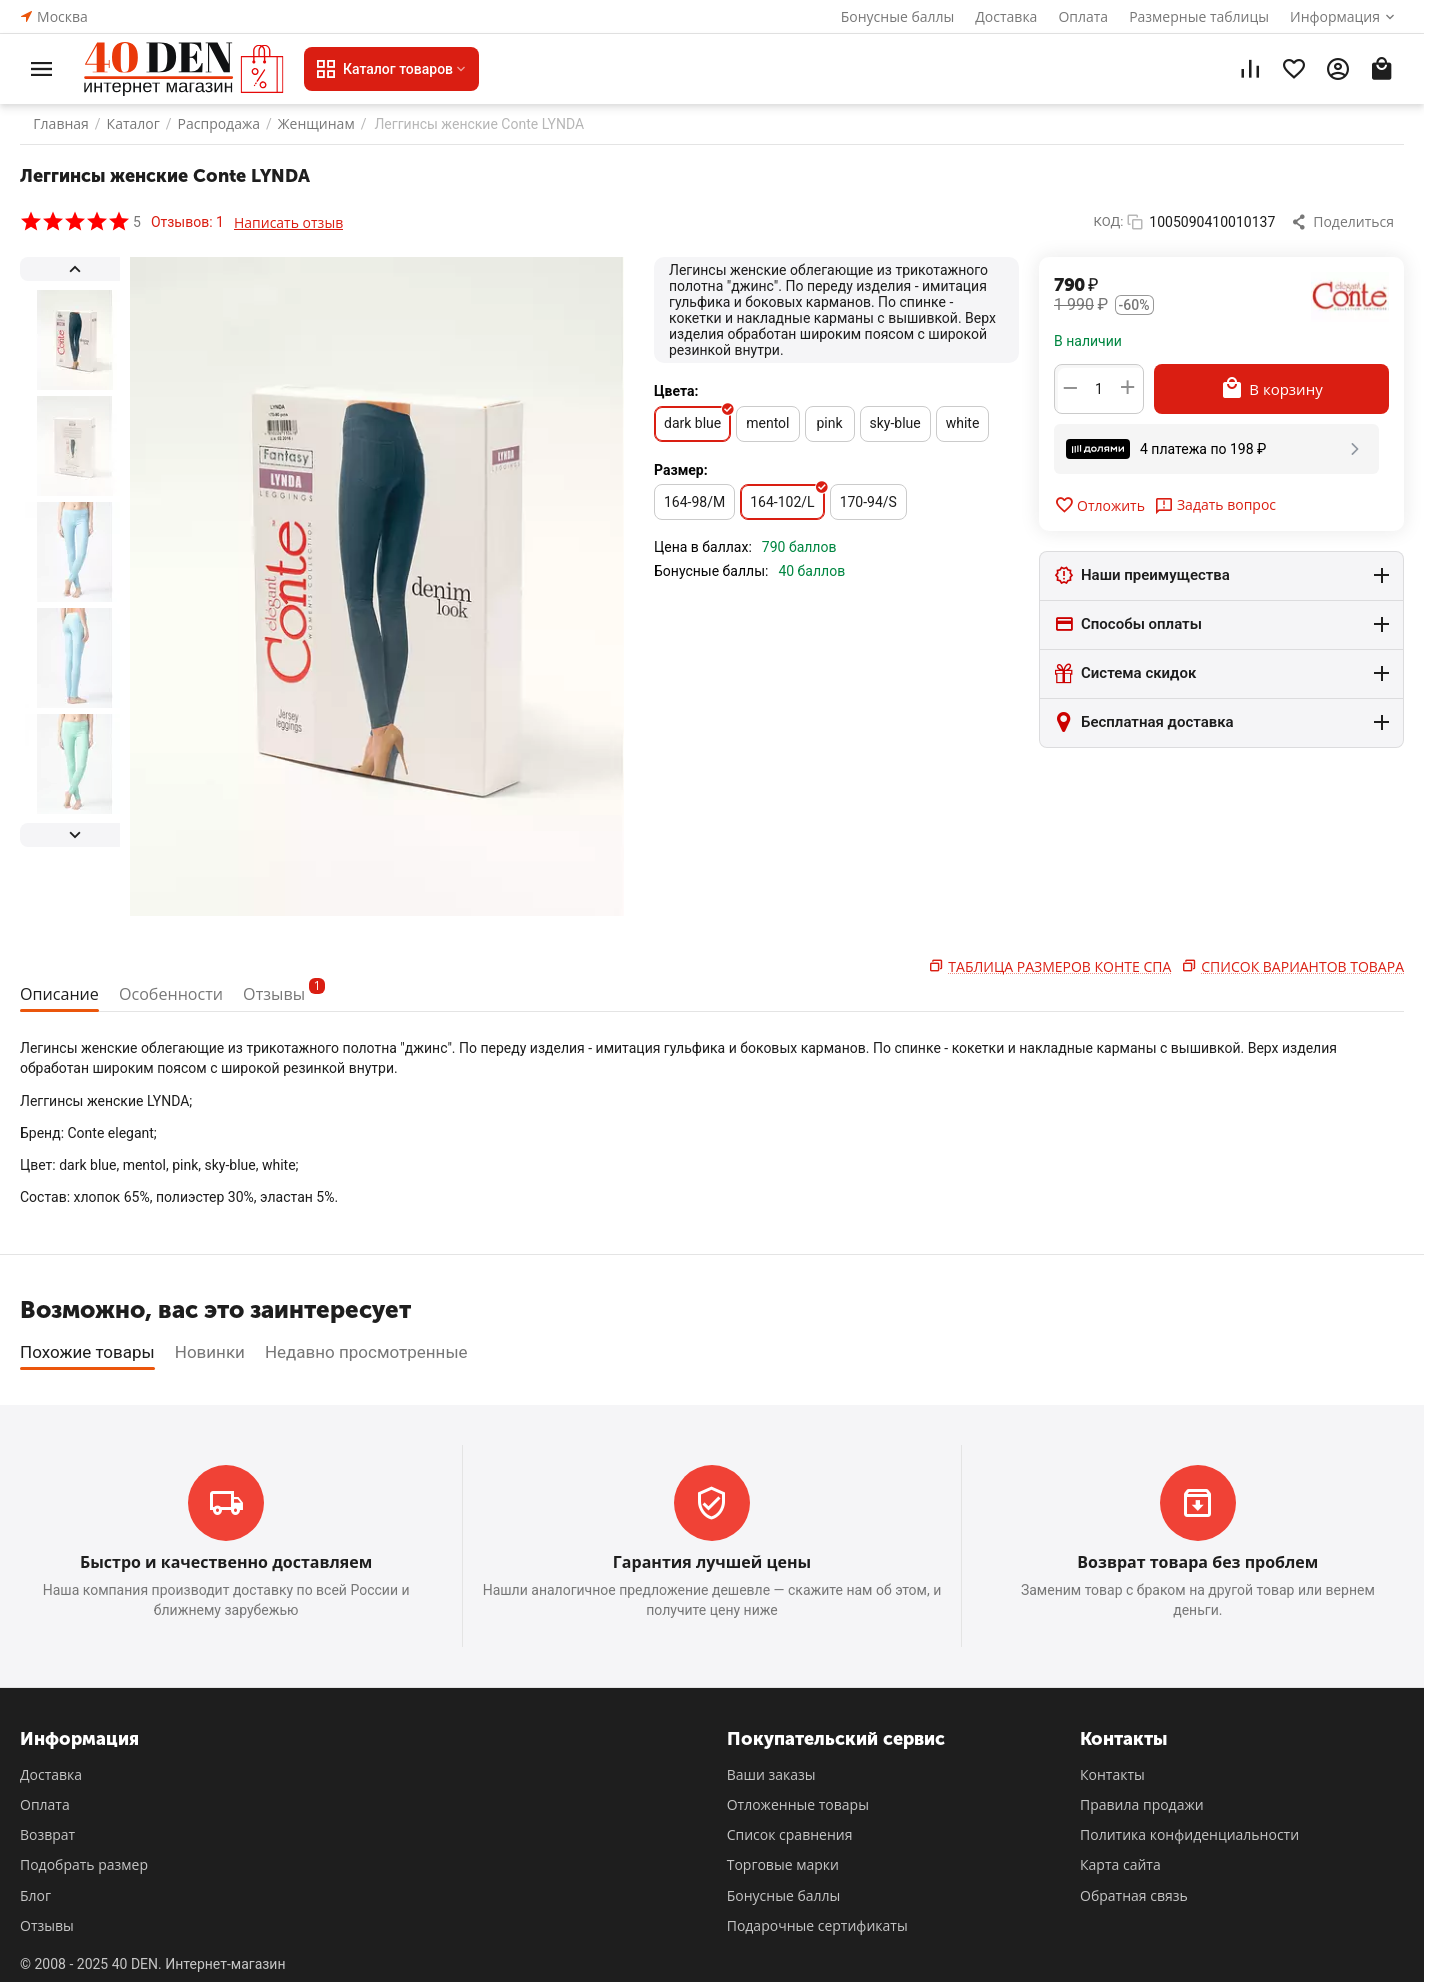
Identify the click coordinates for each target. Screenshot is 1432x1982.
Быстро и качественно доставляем (226, 1562)
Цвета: (676, 391)
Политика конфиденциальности (1189, 1834)
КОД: (1109, 221)
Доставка (1006, 16)
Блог (35, 1895)
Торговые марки (783, 1864)
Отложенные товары (798, 1804)
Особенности (178, 993)
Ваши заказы (771, 1774)
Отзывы (296, 991)
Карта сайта (1120, 1864)
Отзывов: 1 (187, 222)
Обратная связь (1134, 1895)
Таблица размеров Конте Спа (1059, 966)
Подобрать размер (84, 1864)
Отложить (1099, 505)
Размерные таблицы (1199, 16)
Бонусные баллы (898, 16)
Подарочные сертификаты (817, 1925)
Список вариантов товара (1302, 966)
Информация (1335, 16)
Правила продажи (1142, 1804)
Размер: (681, 470)
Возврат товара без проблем (1197, 1562)
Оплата (1083, 16)
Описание (61, 993)
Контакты (1112, 1774)
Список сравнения (790, 1834)
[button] (1344, 222)
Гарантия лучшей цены (712, 1562)
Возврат (47, 1834)
